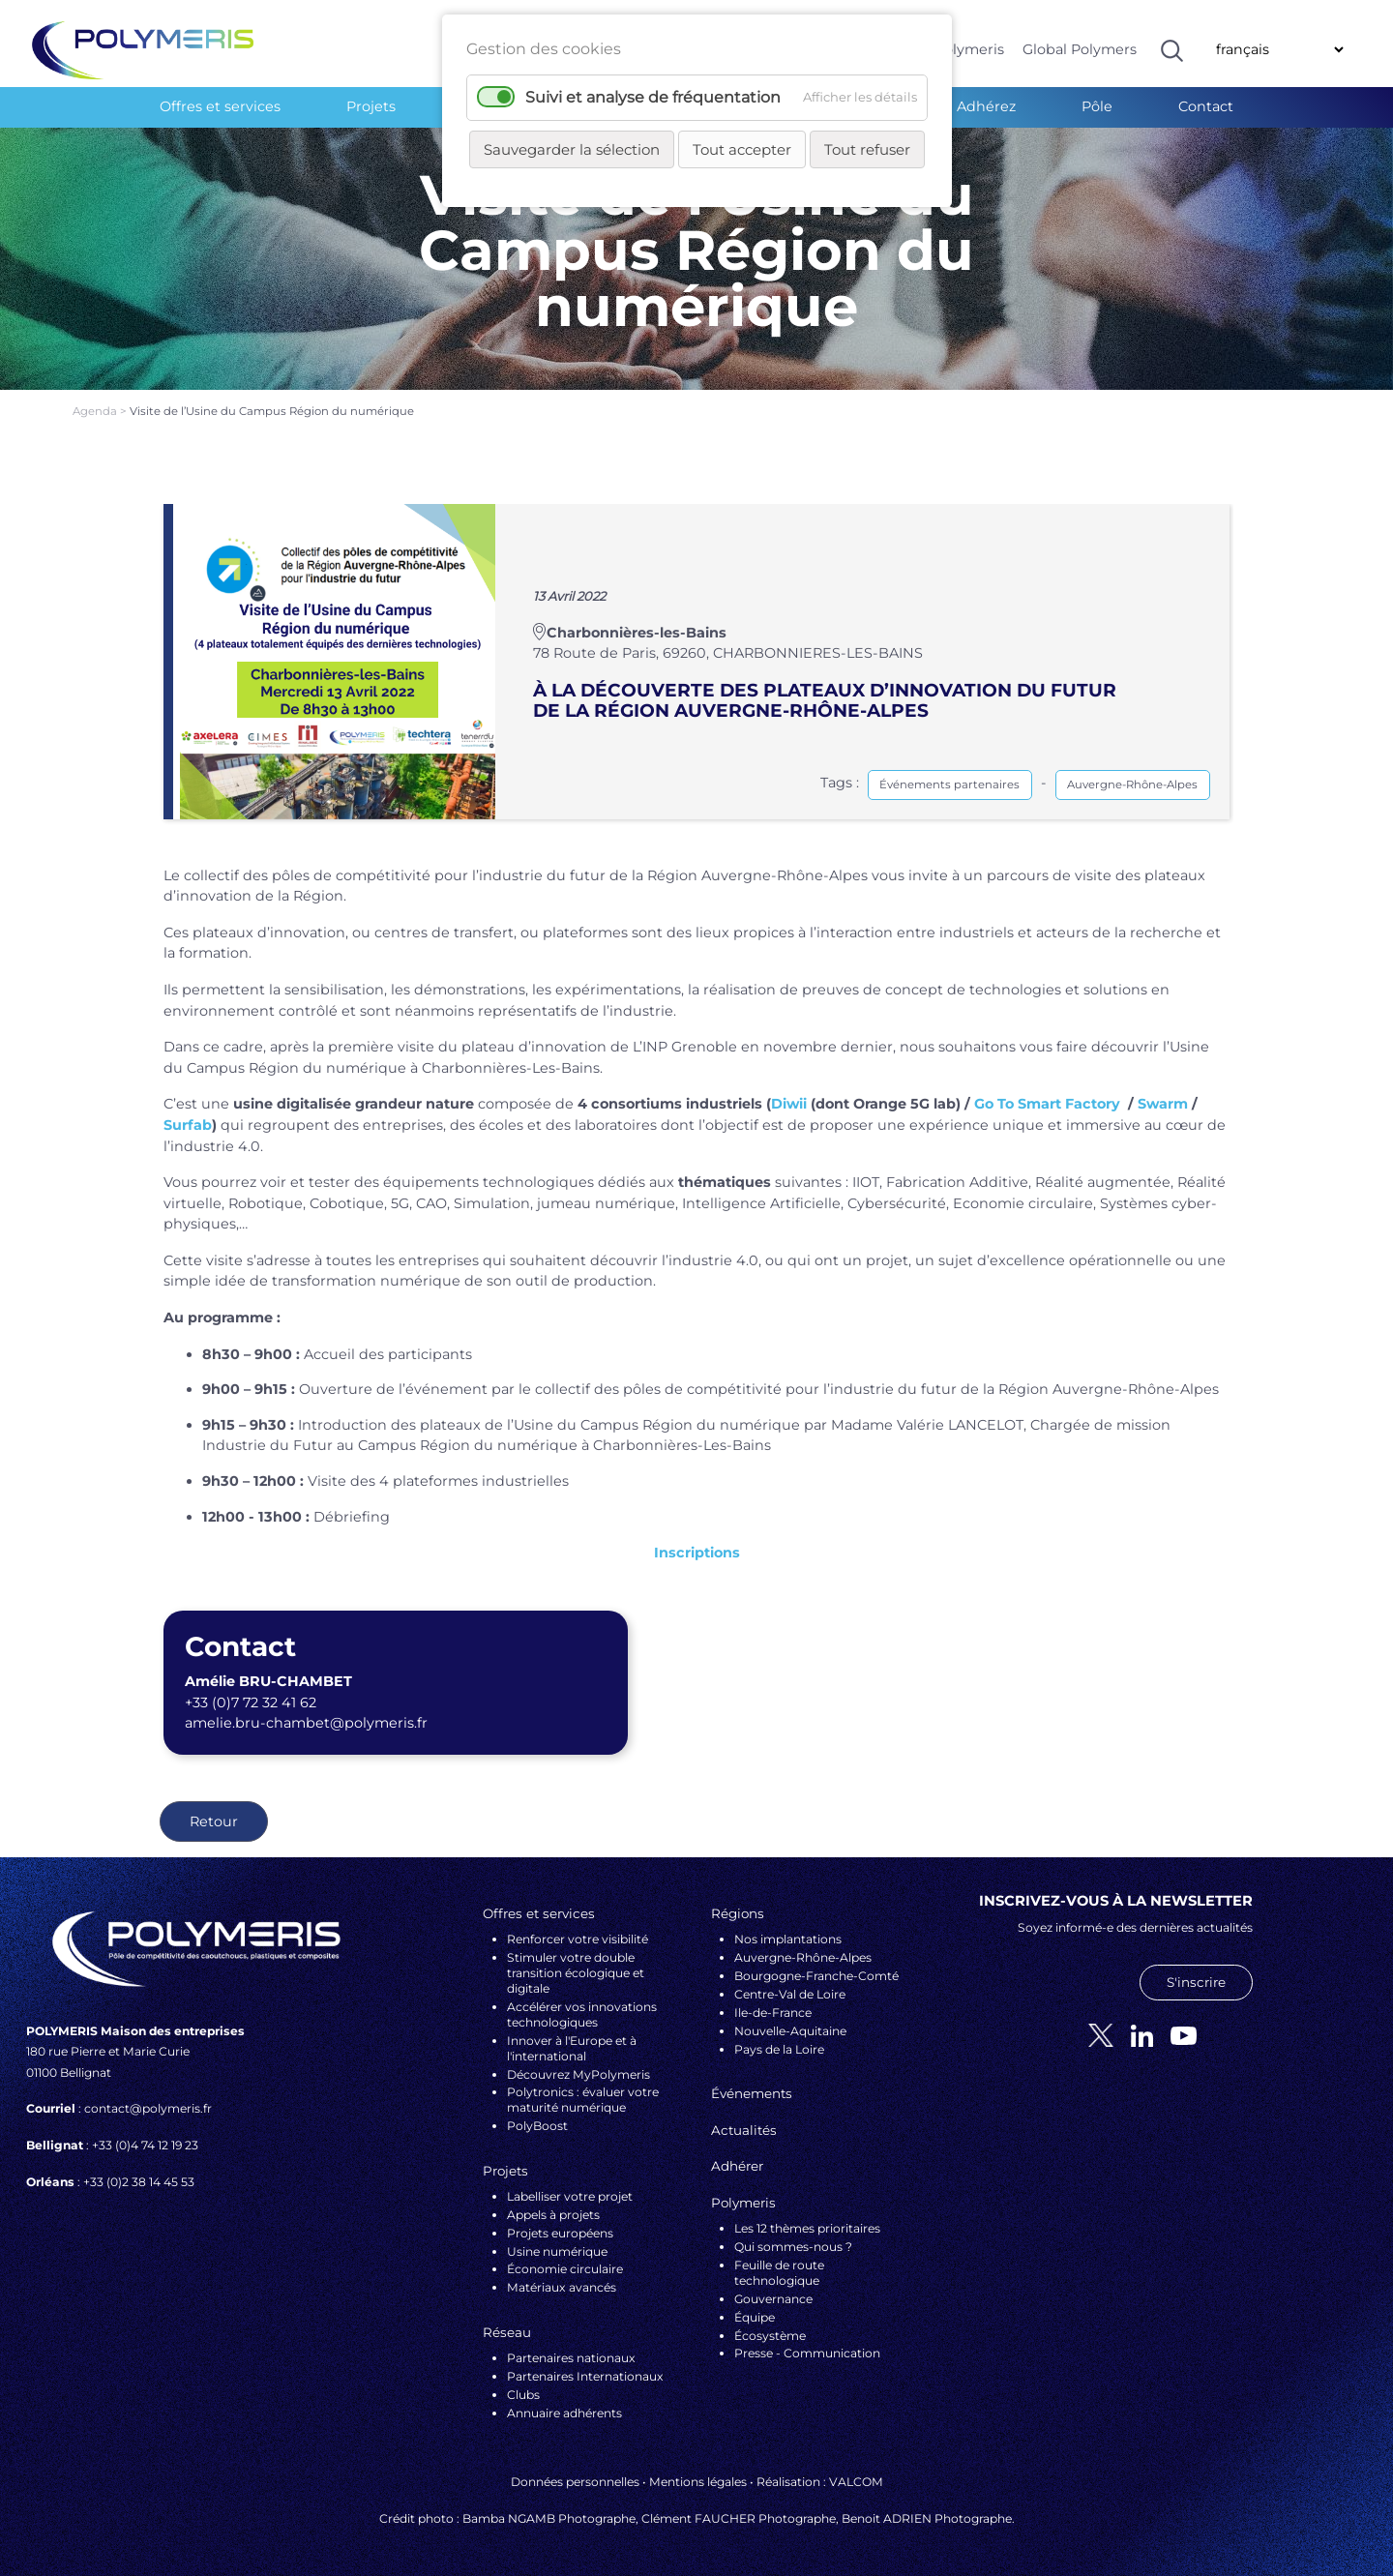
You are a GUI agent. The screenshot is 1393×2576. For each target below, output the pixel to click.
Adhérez (986, 106)
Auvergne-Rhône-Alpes (1132, 784)
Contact (1205, 106)
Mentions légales (698, 2481)
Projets (371, 106)
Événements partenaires (949, 784)
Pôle (1097, 106)
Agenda (96, 411)
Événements (751, 2093)
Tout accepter (742, 149)
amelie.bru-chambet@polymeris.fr (306, 1723)
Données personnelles (575, 2481)
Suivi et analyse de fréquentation (653, 97)
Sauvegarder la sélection (572, 149)
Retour (214, 1821)
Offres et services (220, 106)
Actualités (744, 2130)
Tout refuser (867, 149)
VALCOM (856, 2481)
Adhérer (737, 2166)
